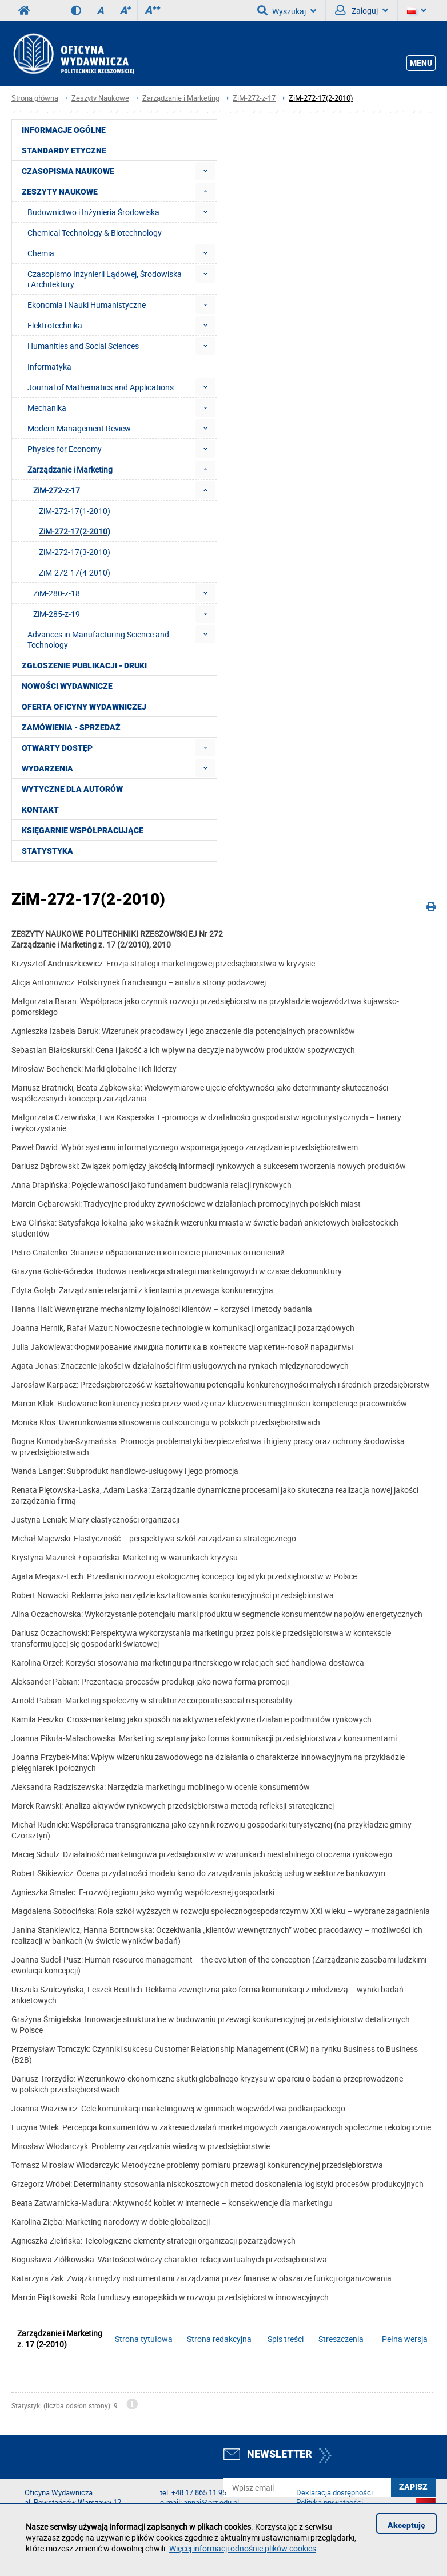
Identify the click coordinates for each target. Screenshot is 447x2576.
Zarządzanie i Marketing (180, 98)
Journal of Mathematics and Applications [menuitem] (100, 387)
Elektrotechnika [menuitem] (54, 325)
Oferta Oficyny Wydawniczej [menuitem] (84, 706)
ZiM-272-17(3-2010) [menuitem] (74, 551)
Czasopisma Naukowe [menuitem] (68, 171)
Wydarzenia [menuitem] (47, 768)
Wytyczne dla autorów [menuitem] (72, 789)
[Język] (417, 10)
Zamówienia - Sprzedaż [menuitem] (71, 727)
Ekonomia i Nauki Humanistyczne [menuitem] (86, 304)
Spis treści (286, 2338)
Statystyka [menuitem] (47, 850)
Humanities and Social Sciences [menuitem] (83, 345)
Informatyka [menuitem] (49, 366)
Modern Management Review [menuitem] (79, 428)
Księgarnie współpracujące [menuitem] (82, 830)
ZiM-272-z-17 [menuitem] (56, 490)
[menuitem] (205, 171)
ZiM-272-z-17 (254, 98)
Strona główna (34, 98)
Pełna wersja (405, 2338)
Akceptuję (406, 2525)
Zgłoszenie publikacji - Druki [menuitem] (84, 665)
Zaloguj (361, 10)
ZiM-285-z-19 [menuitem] (56, 613)
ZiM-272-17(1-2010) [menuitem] (74, 510)
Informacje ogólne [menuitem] (64, 129)
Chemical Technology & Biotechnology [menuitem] (94, 232)
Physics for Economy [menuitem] (64, 448)
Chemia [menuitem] (40, 253)
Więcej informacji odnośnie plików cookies (242, 2548)
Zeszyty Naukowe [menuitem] (60, 191)
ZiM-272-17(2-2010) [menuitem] (74, 531)
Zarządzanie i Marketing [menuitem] (70, 469)
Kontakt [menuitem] (40, 809)
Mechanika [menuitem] (46, 407)
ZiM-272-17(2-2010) (321, 98)
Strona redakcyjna (219, 2338)
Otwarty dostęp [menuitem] (57, 747)
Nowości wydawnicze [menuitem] (67, 686)
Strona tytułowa (144, 2338)
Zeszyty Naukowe (100, 98)
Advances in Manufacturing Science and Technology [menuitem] (98, 639)
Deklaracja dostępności (334, 2493)
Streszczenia (341, 2338)
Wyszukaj (286, 10)
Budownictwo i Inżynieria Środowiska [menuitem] (93, 212)
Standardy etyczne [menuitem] (64, 150)
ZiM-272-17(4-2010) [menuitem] (74, 572)
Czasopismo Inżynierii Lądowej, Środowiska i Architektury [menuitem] (104, 279)
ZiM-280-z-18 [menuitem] (56, 593)
